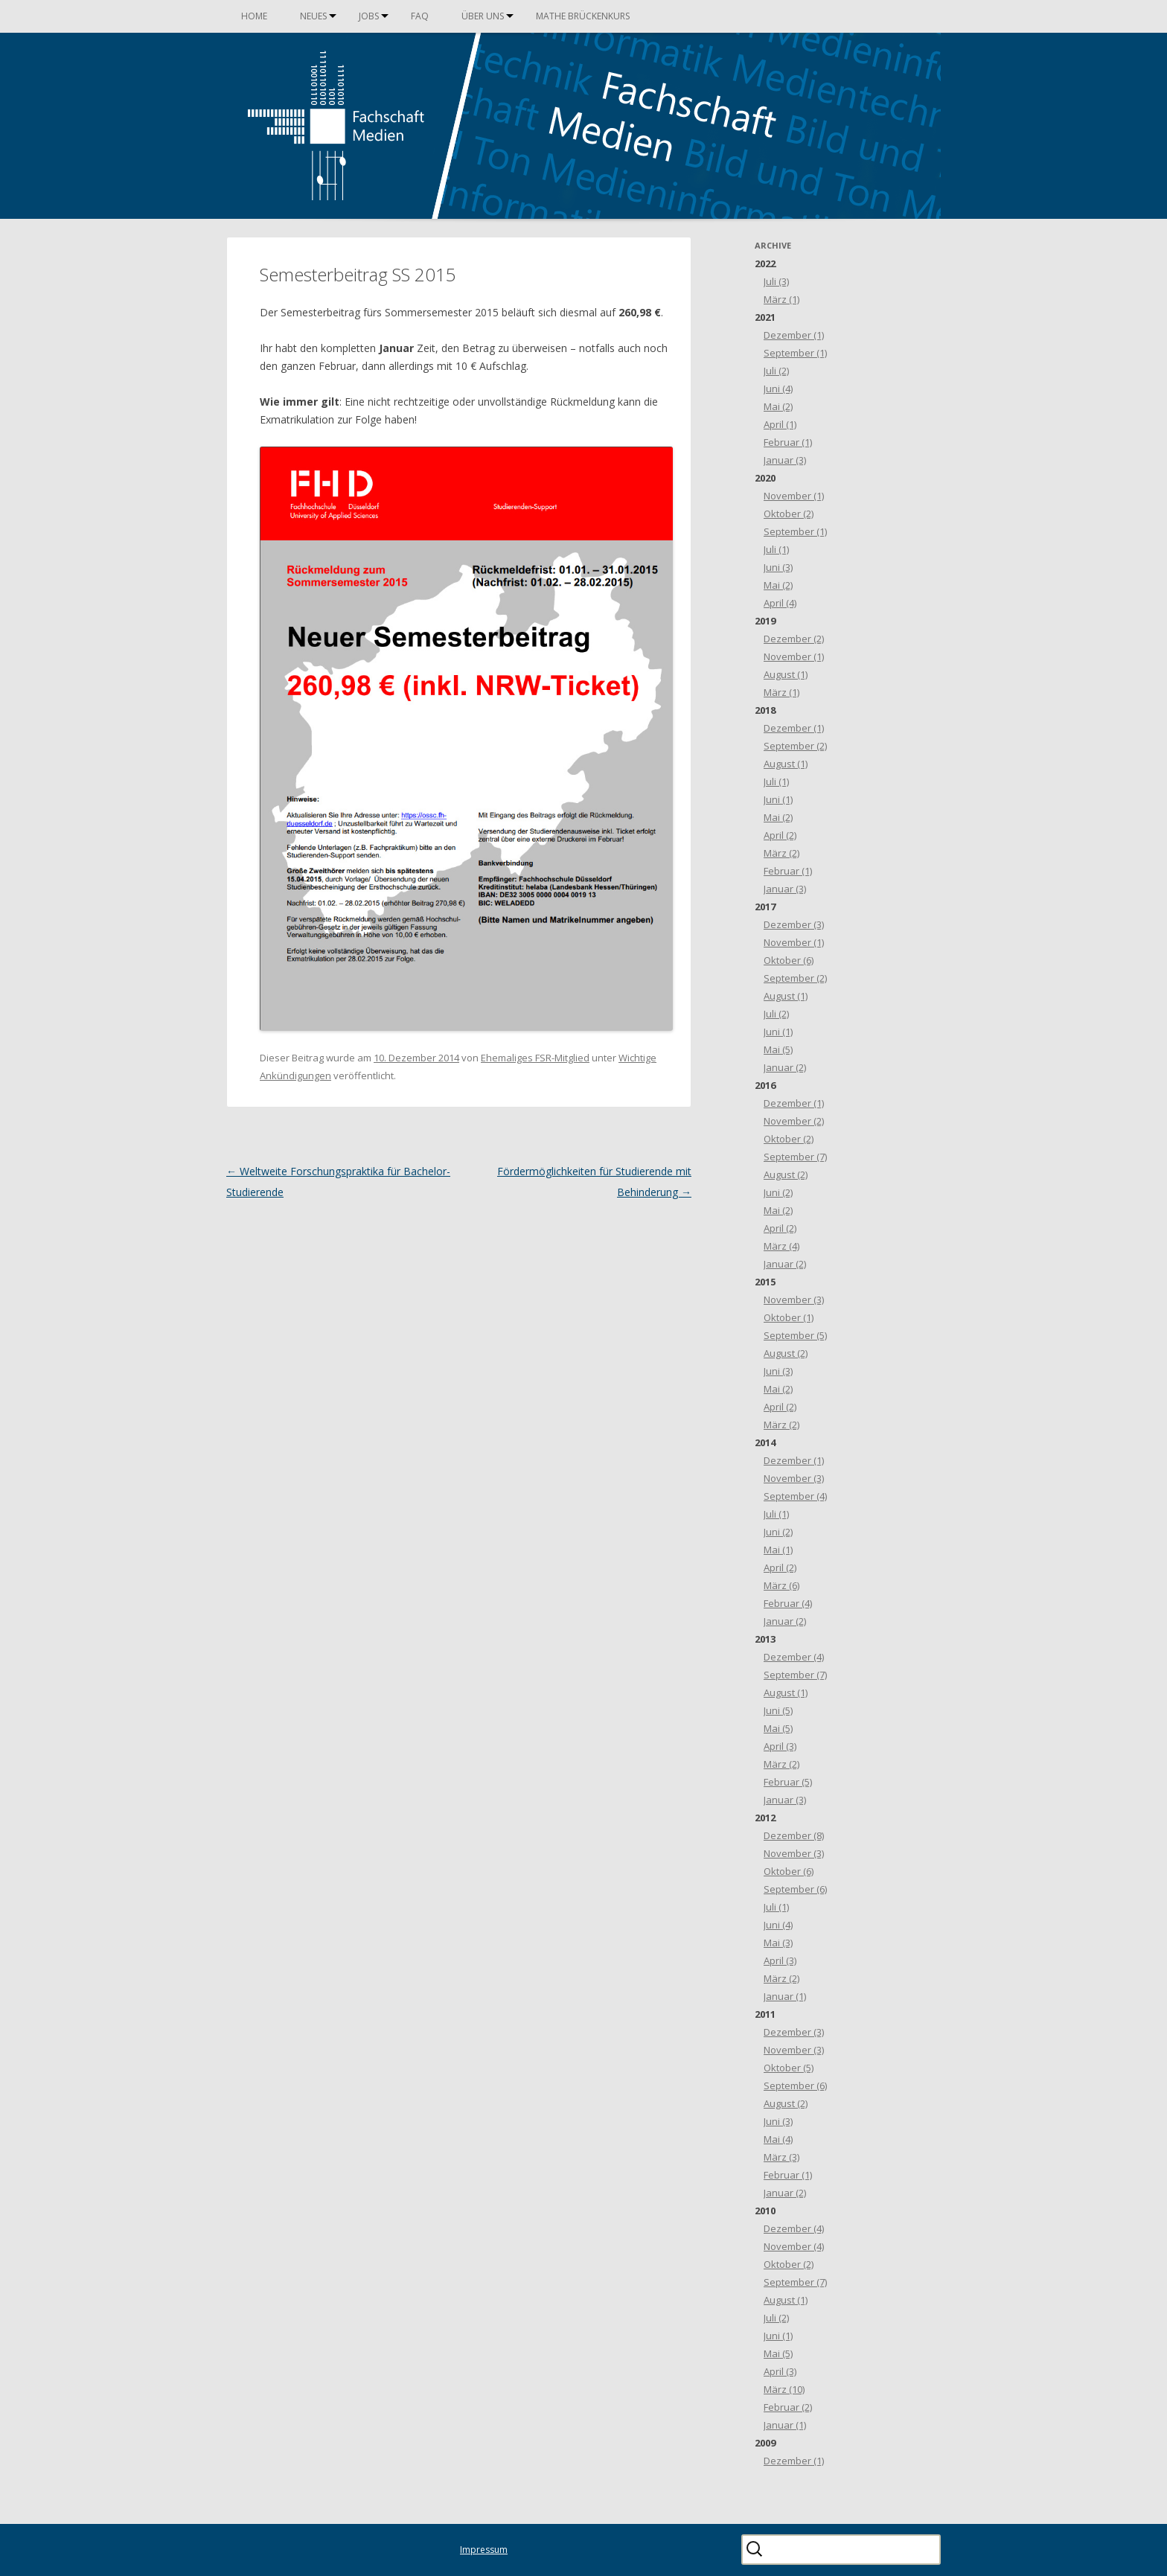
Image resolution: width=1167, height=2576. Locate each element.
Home (254, 16)
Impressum (484, 2549)
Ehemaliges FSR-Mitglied (535, 1057)
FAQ (420, 16)
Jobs (369, 16)
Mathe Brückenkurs (583, 16)
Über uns (482, 16)
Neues (313, 16)
